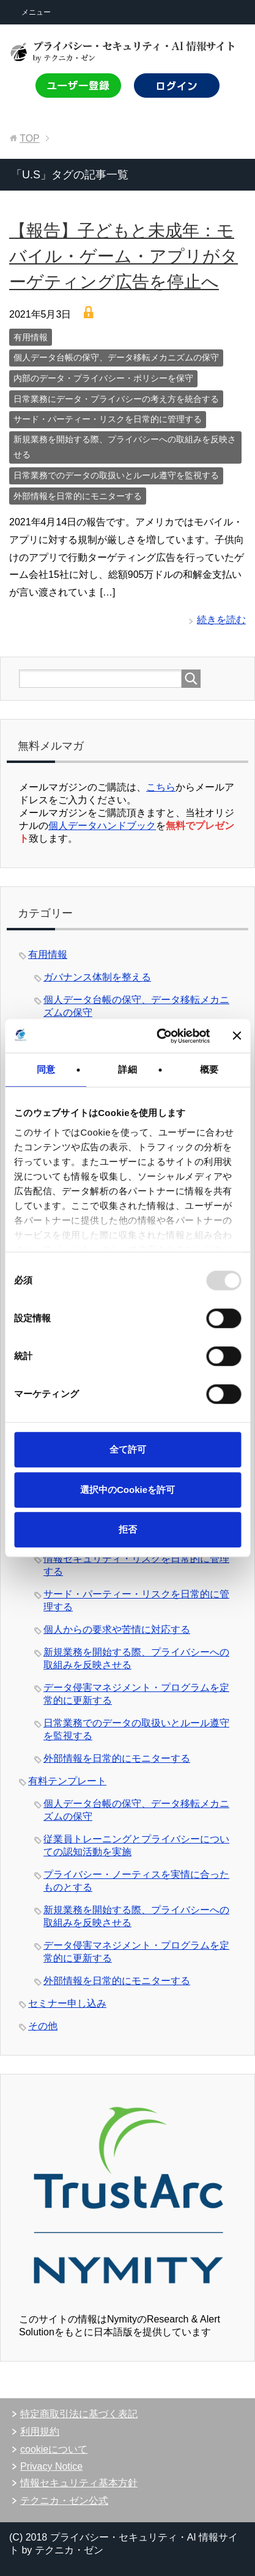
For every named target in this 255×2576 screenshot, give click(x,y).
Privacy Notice (51, 2466)
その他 (42, 2026)
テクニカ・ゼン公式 (64, 2500)
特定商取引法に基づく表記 (79, 2414)
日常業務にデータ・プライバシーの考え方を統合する (116, 399)
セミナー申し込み (67, 2003)
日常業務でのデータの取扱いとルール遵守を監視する (116, 475)
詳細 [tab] (127, 1069)
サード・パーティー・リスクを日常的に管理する (107, 419)
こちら (161, 787)
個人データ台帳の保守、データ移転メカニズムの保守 (116, 357)
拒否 (128, 1529)
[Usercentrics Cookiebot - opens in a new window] (159, 1036)
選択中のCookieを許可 (127, 1489)
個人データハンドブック (102, 825)
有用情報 (30, 337)
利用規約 (39, 2431)
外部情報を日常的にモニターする (77, 496)
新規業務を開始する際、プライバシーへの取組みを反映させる (124, 446)
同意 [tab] (46, 1069)
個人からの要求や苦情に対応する (116, 1629)
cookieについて (53, 2449)
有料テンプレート (67, 1781)
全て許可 (127, 1449)
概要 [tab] (209, 1069)
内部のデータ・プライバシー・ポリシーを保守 (103, 378)
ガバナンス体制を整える (97, 977)
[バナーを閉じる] (236, 1036)
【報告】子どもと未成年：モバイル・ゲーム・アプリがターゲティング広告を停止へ (123, 256)
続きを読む (221, 620)
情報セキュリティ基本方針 (79, 2483)
